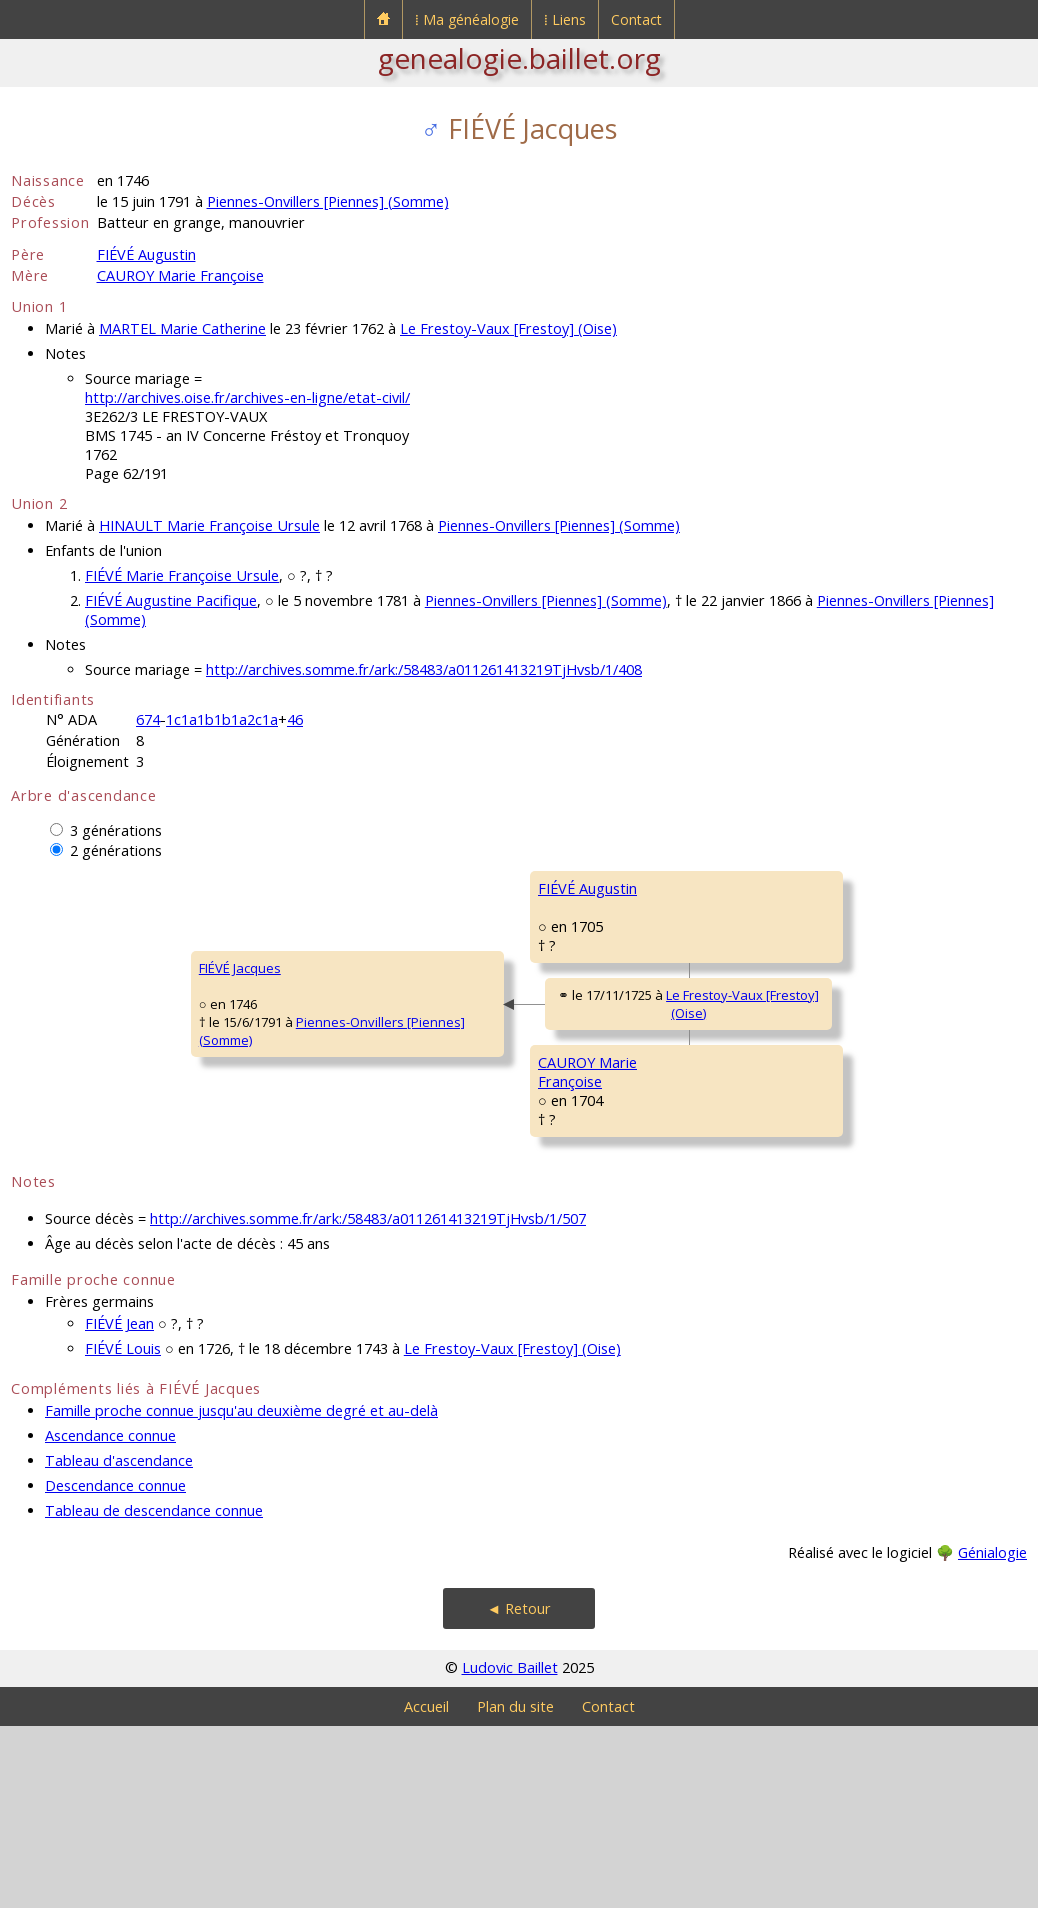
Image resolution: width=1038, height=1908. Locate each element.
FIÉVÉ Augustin (146, 254)
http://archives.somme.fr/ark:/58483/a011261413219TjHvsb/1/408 (424, 669)
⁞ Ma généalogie (467, 19)
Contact (636, 19)
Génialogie (992, 1734)
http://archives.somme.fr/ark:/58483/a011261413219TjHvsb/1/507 (368, 1400)
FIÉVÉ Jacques (65, 1059)
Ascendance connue (110, 1617)
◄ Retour (519, 1790)
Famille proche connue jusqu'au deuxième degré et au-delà (241, 1592)
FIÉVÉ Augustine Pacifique (171, 600)
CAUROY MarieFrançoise (411, 1197)
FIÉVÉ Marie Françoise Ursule (182, 575)
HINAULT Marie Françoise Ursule (209, 525)
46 (295, 719)
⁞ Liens (565, 19)
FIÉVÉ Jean (119, 1505)
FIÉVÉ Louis (123, 1530)
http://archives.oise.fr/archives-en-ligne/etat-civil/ (247, 397)
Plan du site (515, 1888)
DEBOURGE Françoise (774, 1248)
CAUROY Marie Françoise (180, 275)
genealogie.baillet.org (519, 58)
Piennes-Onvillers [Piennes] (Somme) (328, 201)
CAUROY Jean (749, 1128)
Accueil (426, 1888)
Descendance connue (115, 1667)
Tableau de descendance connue (154, 1692)
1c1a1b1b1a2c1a (222, 719)
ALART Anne (745, 1008)
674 (148, 719)
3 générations (116, 830)
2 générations (116, 850)
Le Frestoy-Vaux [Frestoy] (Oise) (508, 328)
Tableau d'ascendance (119, 1642)
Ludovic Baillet (510, 1849)
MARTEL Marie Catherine (182, 328)
